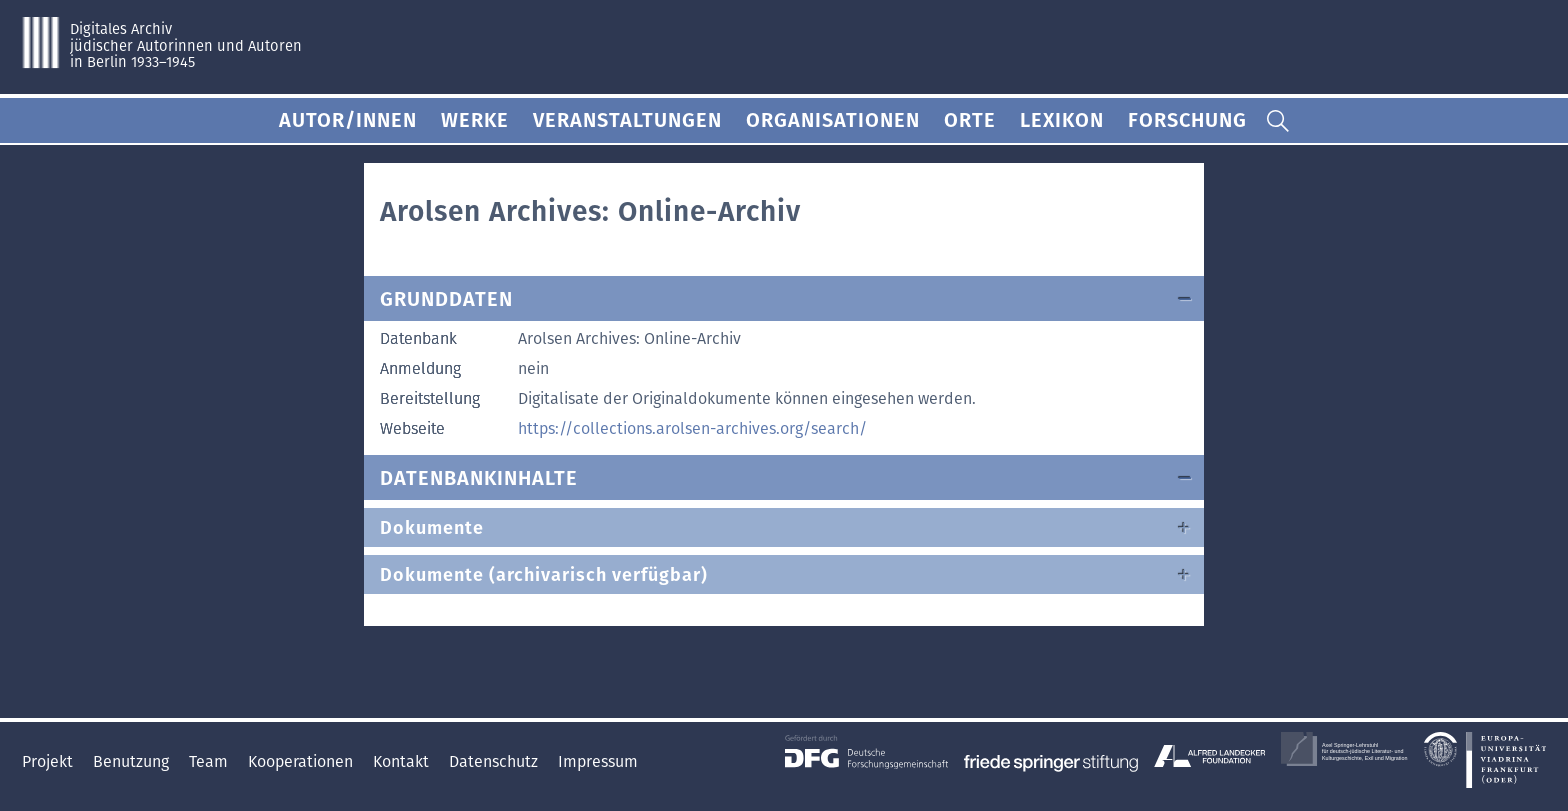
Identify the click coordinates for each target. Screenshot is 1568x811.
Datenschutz (495, 761)
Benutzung (133, 761)
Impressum (598, 761)
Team (210, 761)
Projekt (49, 761)
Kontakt (403, 761)
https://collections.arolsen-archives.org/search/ (692, 428)
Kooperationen (302, 761)
